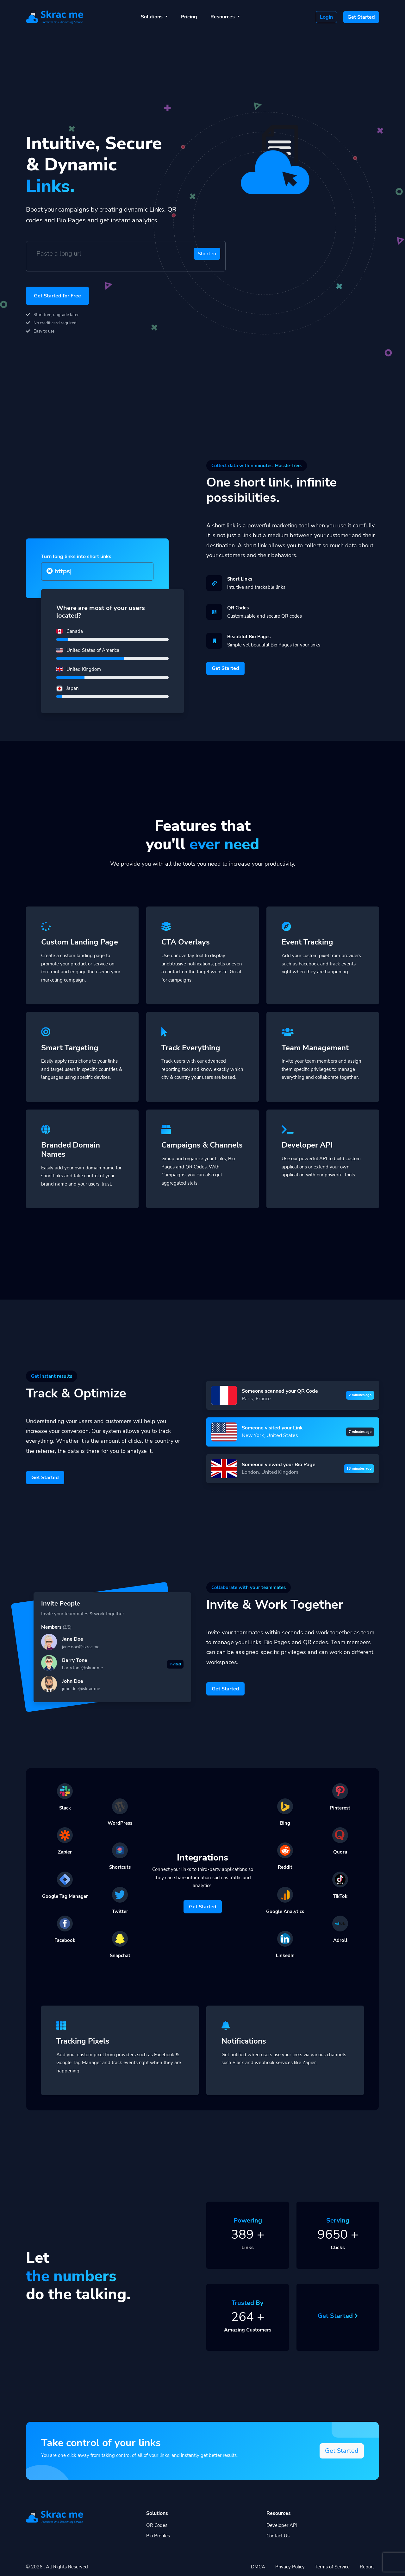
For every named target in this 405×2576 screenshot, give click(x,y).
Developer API (281, 2525)
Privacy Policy (290, 2567)
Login (326, 17)
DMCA (258, 2567)
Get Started (361, 17)
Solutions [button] (152, 16)
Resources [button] (223, 16)
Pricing (189, 16)
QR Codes (156, 2525)
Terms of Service (332, 2567)
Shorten (207, 253)
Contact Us (278, 2536)
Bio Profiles (158, 2536)
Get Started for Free (57, 295)
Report (367, 2567)
